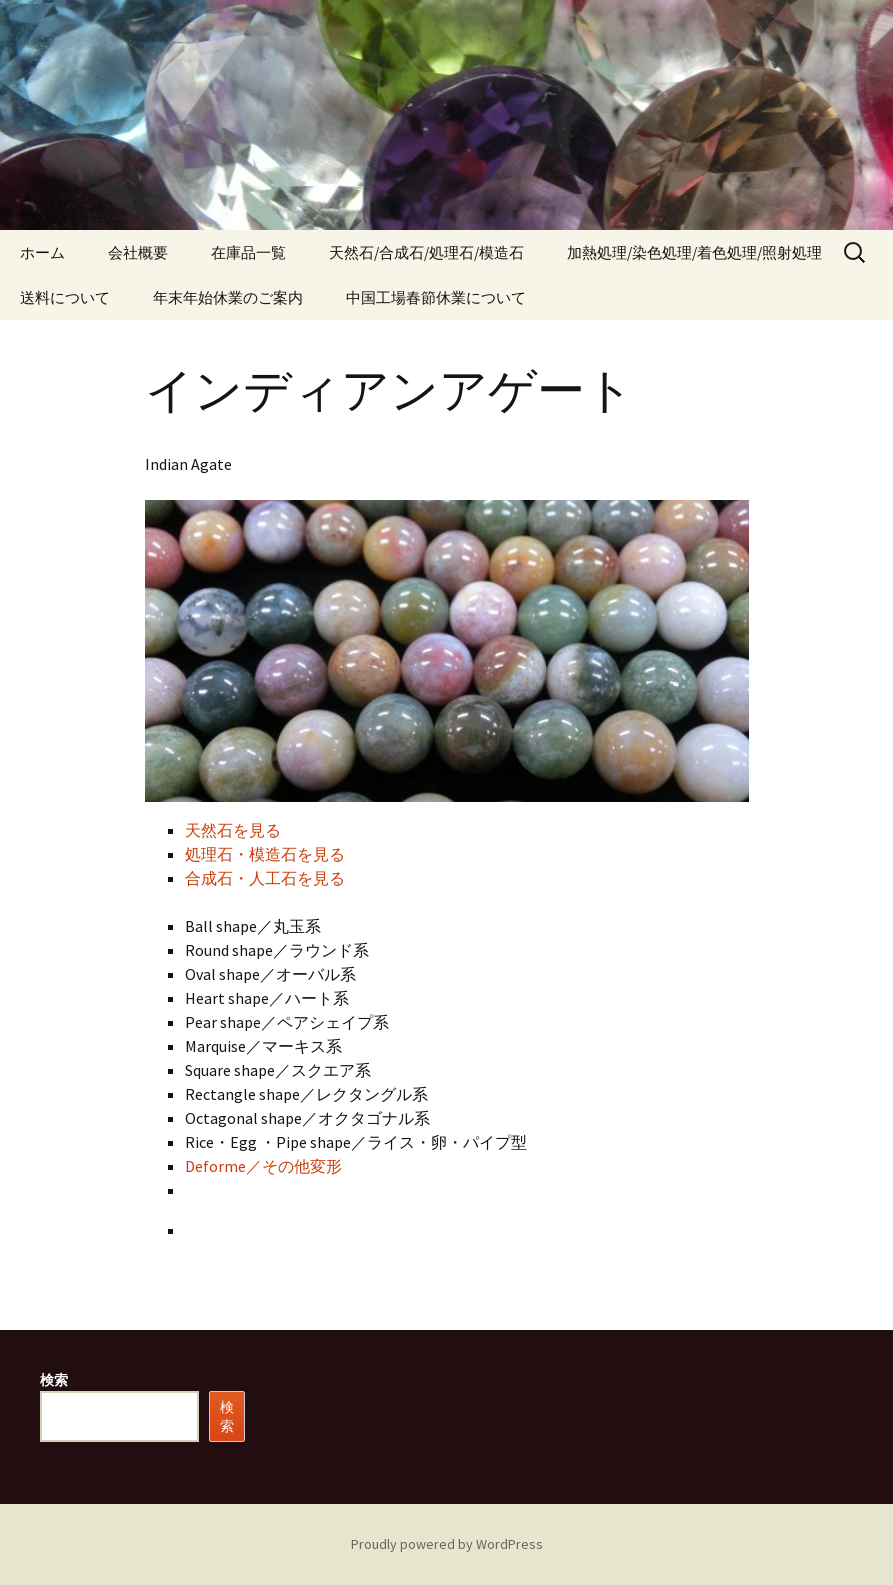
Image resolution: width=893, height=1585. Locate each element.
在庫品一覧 (248, 252)
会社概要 (138, 252)
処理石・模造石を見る (265, 854)
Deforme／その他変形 (263, 1166)
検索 (54, 1380)
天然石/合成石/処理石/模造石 (426, 252)
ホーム (42, 252)
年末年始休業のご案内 (228, 297)
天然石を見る (233, 830)
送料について (65, 297)
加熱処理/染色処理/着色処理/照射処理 (694, 252)
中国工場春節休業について (436, 297)
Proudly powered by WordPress (447, 1544)
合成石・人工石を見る (265, 878)
